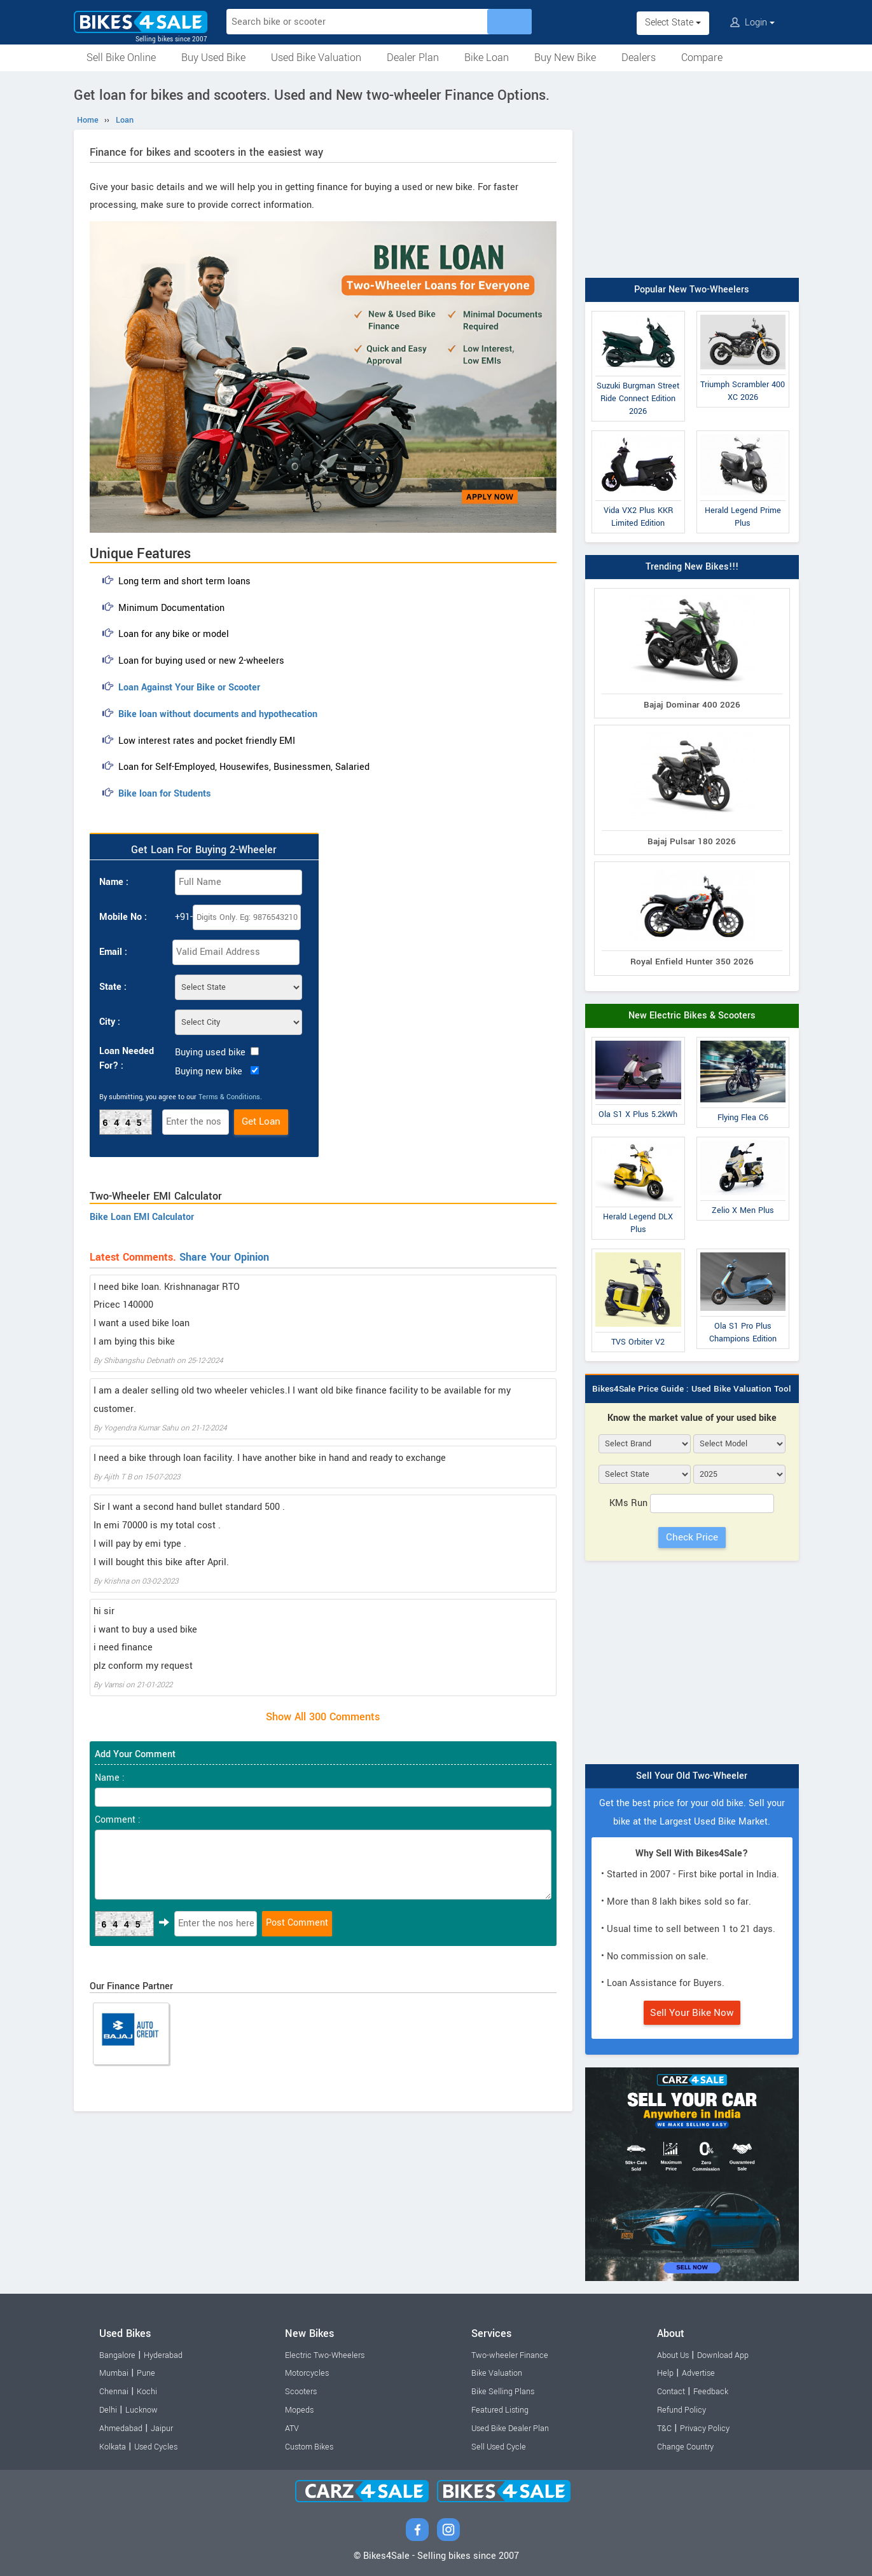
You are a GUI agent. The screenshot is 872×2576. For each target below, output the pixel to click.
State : (113, 987)
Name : (113, 882)
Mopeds (299, 2410)
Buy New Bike (565, 57)
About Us (673, 2355)
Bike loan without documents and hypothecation (217, 714)
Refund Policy (681, 2410)
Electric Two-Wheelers (324, 2355)
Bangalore (117, 2355)
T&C (664, 2428)
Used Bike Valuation (316, 57)
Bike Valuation (496, 2373)
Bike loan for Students (164, 793)
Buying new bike (208, 1071)
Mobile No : (123, 917)
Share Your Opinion (224, 1257)
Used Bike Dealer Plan (510, 2428)
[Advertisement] (692, 176)
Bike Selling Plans (502, 2391)
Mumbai (113, 2373)
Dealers (638, 57)
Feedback (710, 2391)
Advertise (698, 2373)
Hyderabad (163, 2355)
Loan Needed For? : (126, 1058)
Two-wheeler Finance (509, 2355)
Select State (673, 22)
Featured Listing (500, 2410)
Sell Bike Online (121, 57)
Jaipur (162, 2428)
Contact (671, 2391)
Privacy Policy (705, 2428)
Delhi (108, 2410)
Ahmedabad (120, 2428)
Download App (723, 2355)
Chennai (113, 2391)
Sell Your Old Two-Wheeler (691, 1776)
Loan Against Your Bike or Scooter (189, 687)
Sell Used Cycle (498, 2447)
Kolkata (112, 2447)
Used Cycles (155, 2447)
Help (665, 2373)
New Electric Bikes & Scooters (692, 1015)
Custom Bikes (309, 2447)
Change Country (685, 2447)
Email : (113, 952)
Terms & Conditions (229, 1097)
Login (752, 22)
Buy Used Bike (213, 57)
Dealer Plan (413, 57)
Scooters (301, 2391)
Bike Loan (486, 57)
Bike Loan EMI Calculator (142, 1217)
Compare (702, 57)
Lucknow (141, 2410)
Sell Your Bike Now (692, 2013)
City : (109, 1022)
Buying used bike (210, 1052)
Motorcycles (307, 2373)
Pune (146, 2373)
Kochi (147, 2391)
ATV (292, 2428)
